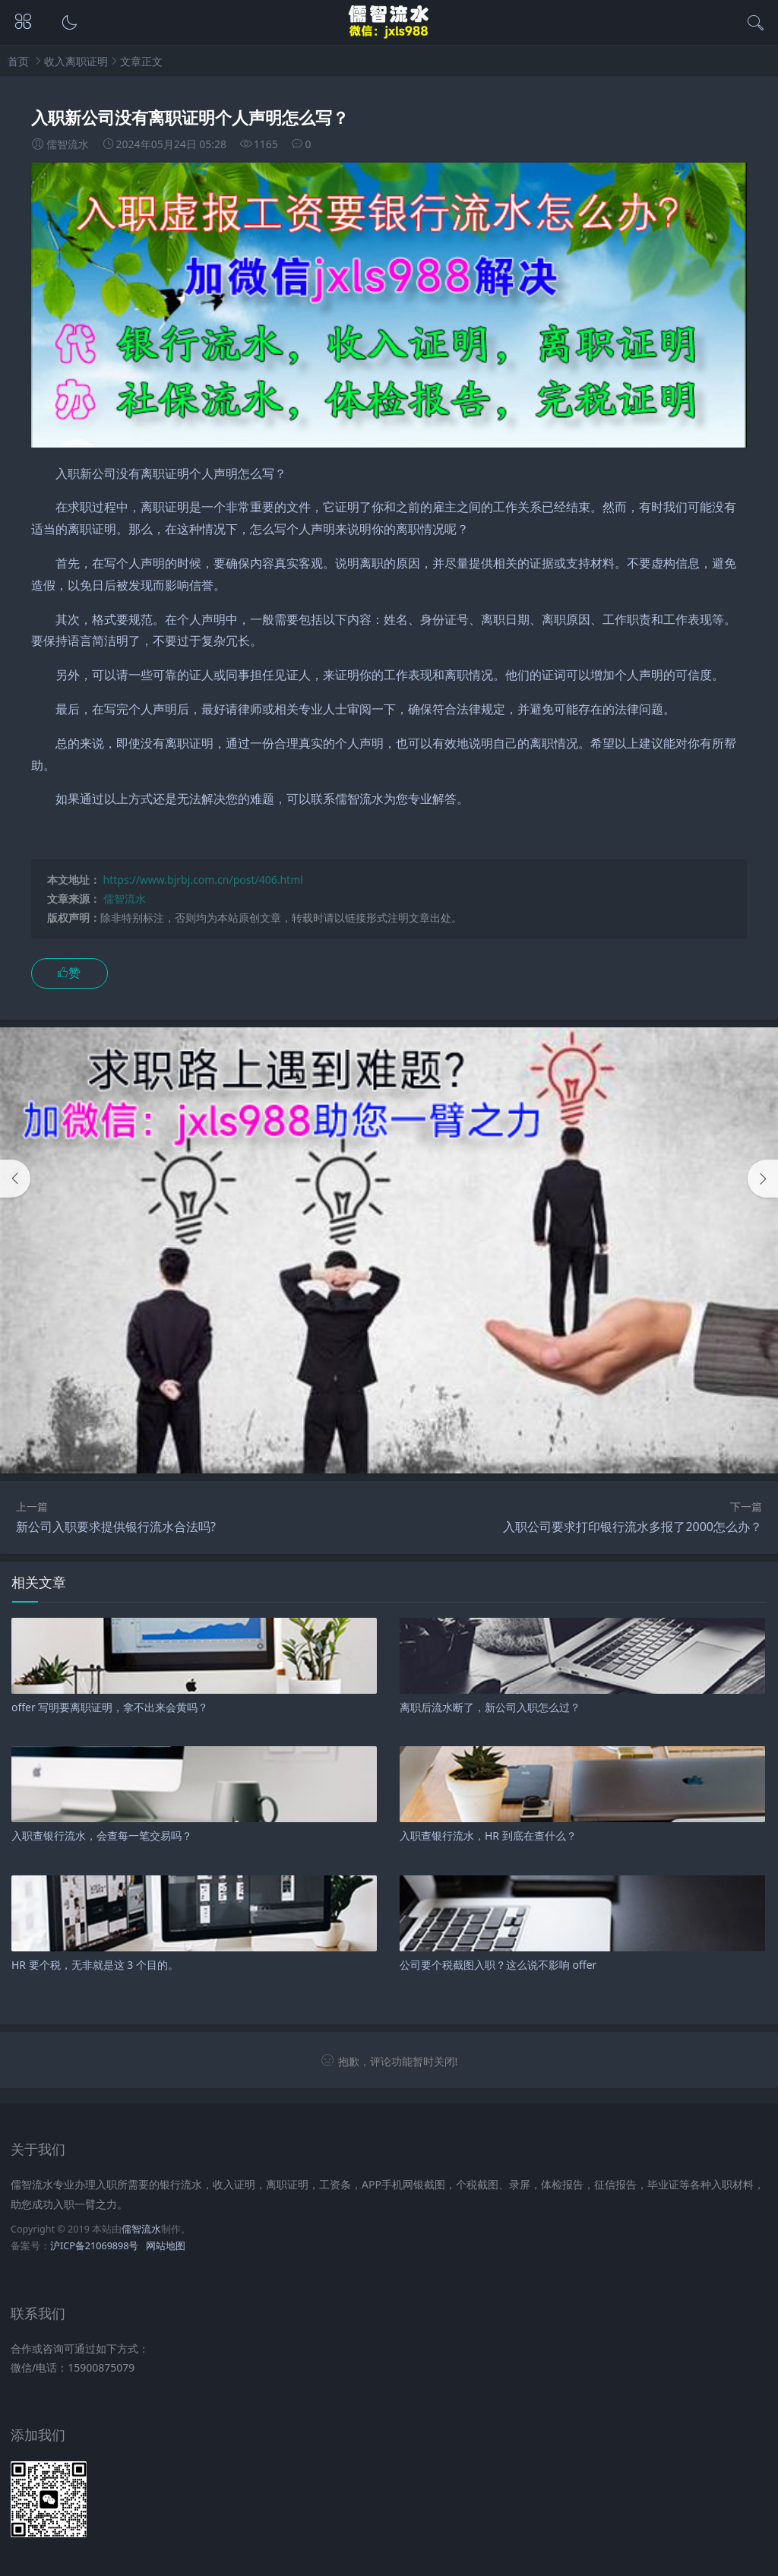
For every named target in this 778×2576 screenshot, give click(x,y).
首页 (18, 61)
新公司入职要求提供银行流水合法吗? (116, 1526)
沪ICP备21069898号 (94, 2245)
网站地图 (165, 2245)
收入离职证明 (76, 61)
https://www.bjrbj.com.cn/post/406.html (203, 879)
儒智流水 (124, 898)
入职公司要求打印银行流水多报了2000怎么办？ (632, 1526)
